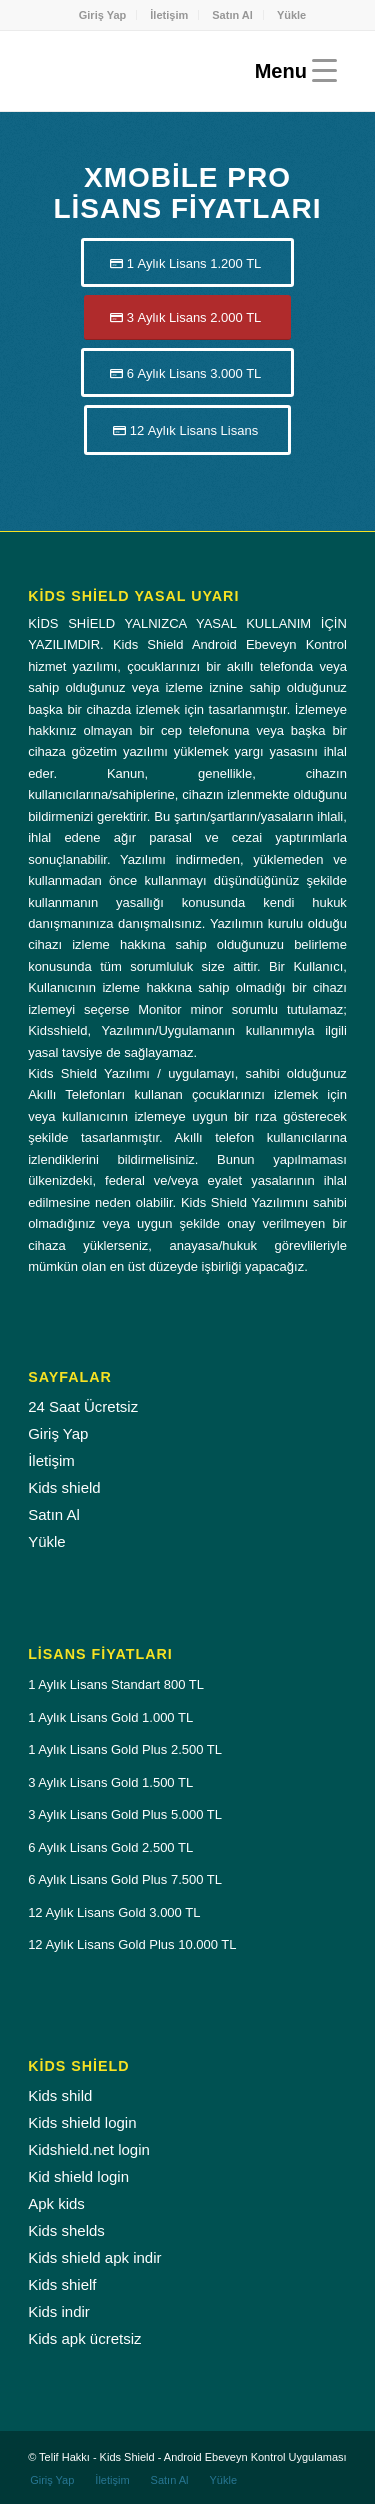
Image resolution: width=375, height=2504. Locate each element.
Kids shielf (62, 2284)
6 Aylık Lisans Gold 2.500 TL (110, 1847)
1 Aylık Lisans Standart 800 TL (116, 1684)
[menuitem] (103, 15)
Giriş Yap (103, 15)
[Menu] (291, 71)
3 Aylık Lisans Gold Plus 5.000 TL (125, 1814)
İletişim (169, 15)
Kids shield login (82, 2122)
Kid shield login (78, 2176)
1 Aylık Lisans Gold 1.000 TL (110, 1717)
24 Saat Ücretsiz (83, 1406)
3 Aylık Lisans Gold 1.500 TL (110, 1782)
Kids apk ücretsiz (84, 2338)
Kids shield (64, 1487)
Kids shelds (66, 2230)
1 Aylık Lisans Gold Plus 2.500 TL (125, 1749)
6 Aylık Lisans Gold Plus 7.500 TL (125, 1879)
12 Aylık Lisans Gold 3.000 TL (114, 1912)
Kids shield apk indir (94, 2257)
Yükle (291, 15)
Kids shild (60, 2095)
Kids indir (59, 2311)
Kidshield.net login (89, 2149)
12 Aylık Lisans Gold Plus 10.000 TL (132, 1944)
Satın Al (232, 15)
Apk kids (56, 2203)
